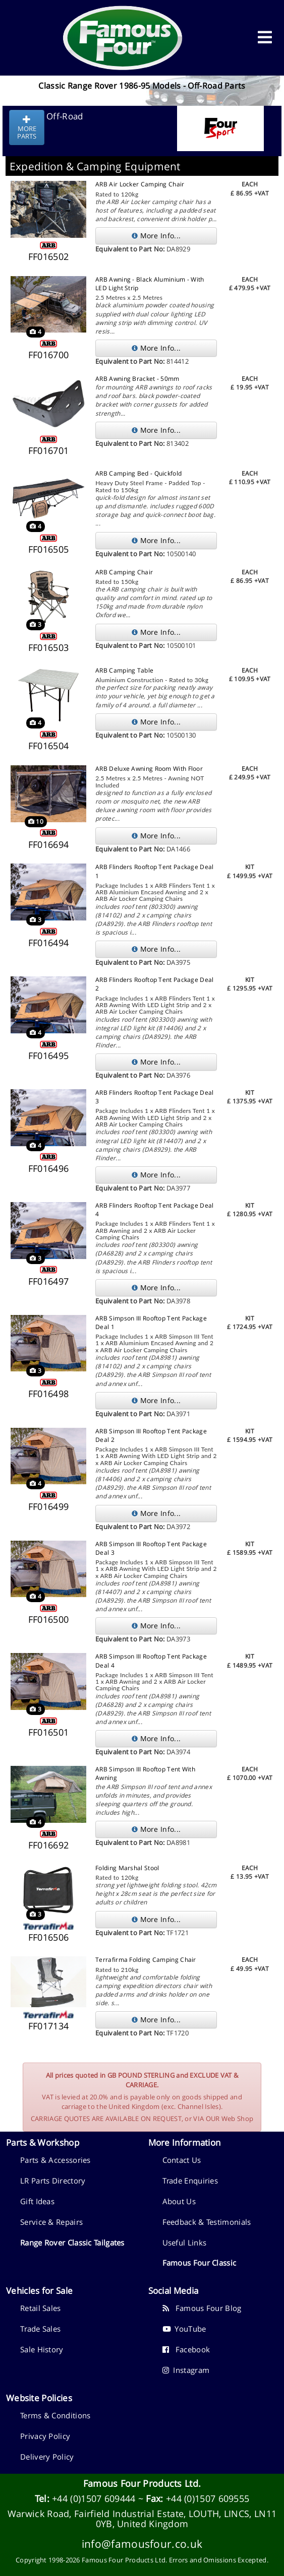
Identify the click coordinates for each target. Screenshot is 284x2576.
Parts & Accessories (55, 2160)
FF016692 (48, 1845)
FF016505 (48, 549)
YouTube (184, 2329)
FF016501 (48, 1732)
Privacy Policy (45, 2436)
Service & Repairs (51, 2222)
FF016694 (48, 844)
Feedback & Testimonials (206, 2222)
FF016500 (48, 1619)
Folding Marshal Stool (127, 1868)
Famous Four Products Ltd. (142, 2483)
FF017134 (48, 2026)
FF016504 (48, 746)
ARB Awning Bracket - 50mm (137, 378)
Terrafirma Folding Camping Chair (145, 1959)
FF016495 (48, 1055)
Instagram (186, 2370)
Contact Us (181, 2160)
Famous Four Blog (202, 2308)
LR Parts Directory (52, 2180)
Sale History (42, 2349)
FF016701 (48, 450)
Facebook (186, 2349)
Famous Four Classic (199, 2263)
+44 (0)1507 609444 (93, 2498)
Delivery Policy (47, 2457)
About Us (179, 2201)
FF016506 (48, 1937)
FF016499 (48, 1506)
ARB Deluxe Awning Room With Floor (149, 768)
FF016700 (48, 355)
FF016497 (48, 1281)
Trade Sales (40, 2329)
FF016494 (48, 943)
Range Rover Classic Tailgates (72, 2242)
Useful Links (184, 2242)
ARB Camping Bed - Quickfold (138, 473)
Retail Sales (40, 2308)
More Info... (156, 235)
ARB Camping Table (124, 670)
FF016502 (48, 256)
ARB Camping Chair (124, 572)
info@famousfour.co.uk (142, 2543)
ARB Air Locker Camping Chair (139, 184)
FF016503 (48, 647)
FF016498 (48, 1394)
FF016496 (48, 1168)
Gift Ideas (37, 2201)
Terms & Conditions (55, 2415)
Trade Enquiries (190, 2180)
